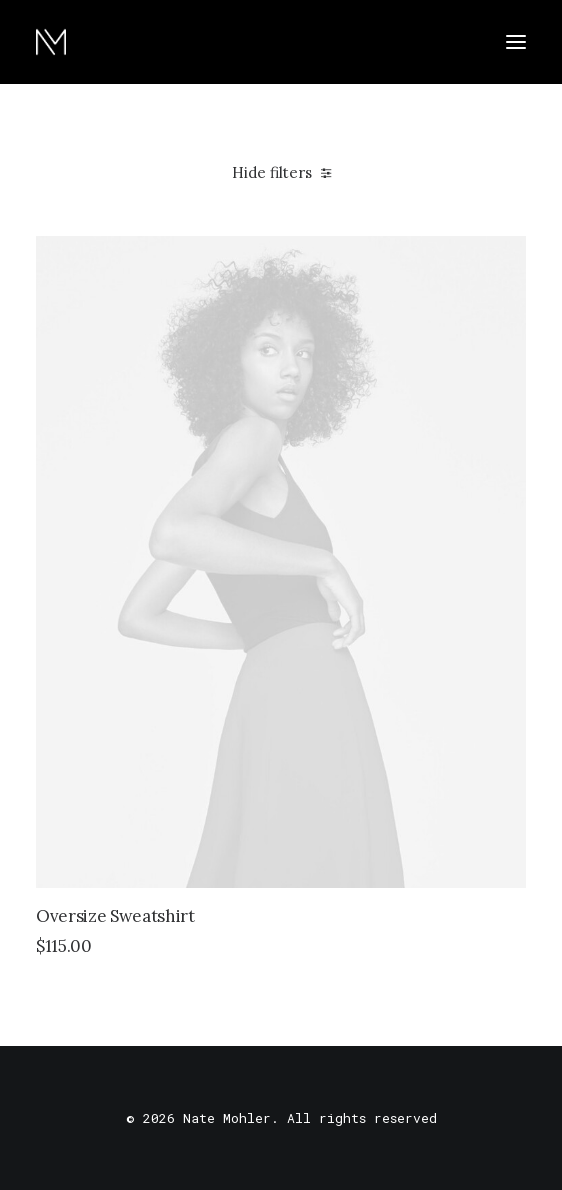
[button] (516, 42)
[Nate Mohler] (51, 42)
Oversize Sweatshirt (115, 916)
